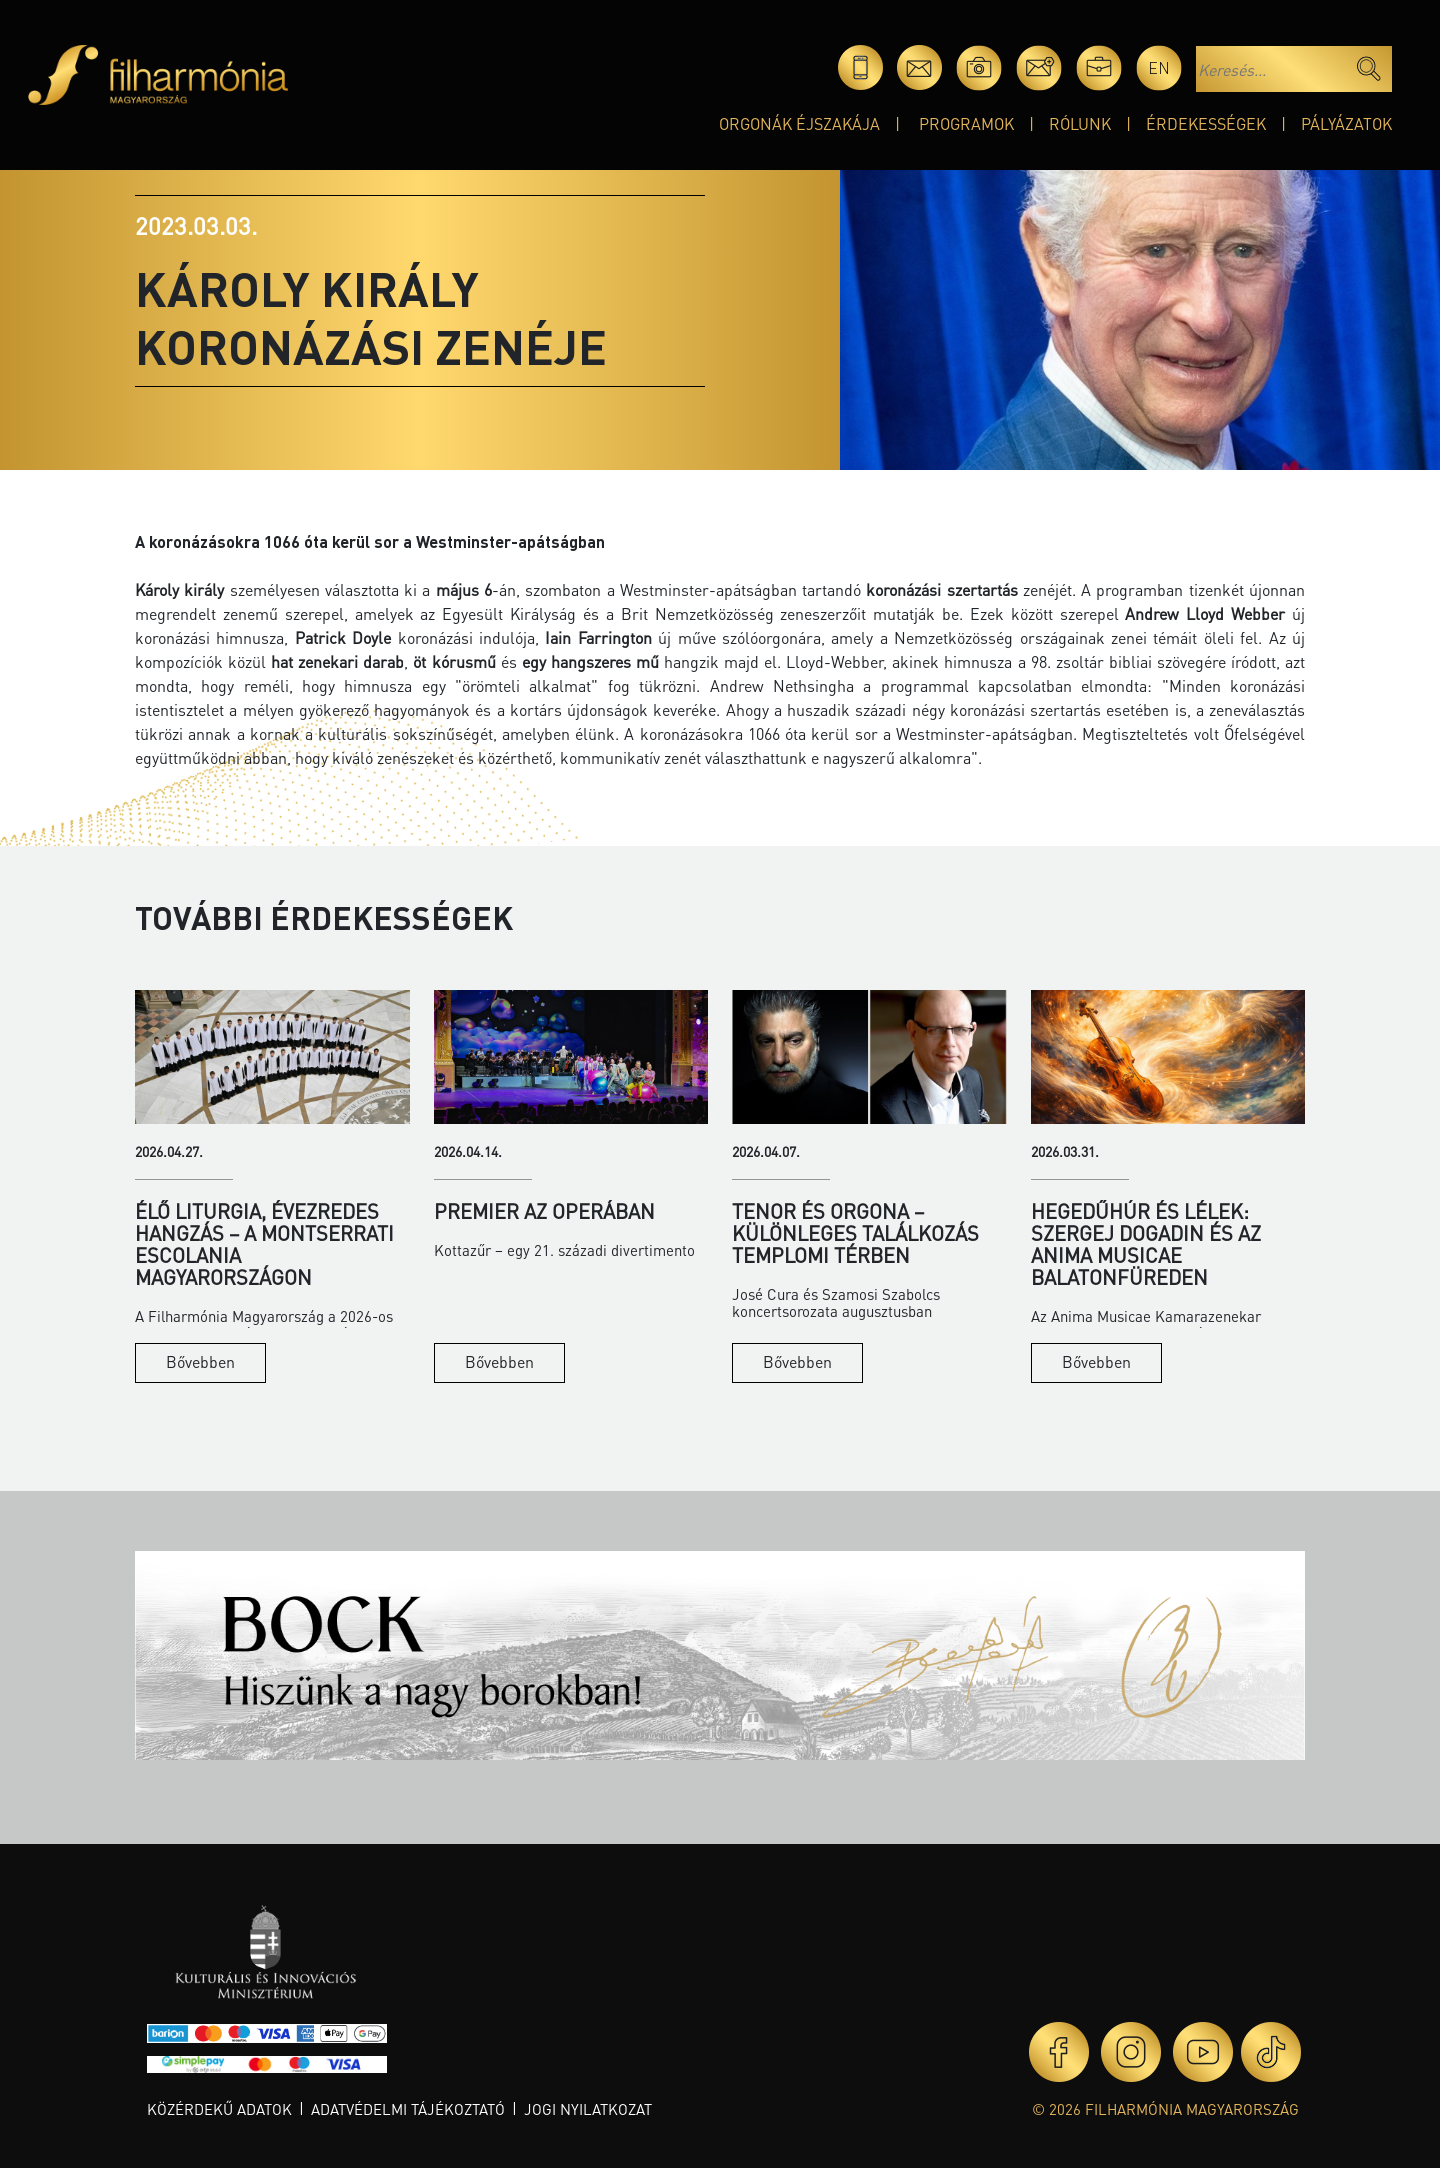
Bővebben (200, 1361)
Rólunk (1080, 123)
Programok (966, 123)
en (1159, 67)
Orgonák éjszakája (799, 123)
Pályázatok (1346, 123)
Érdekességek (1206, 123)
